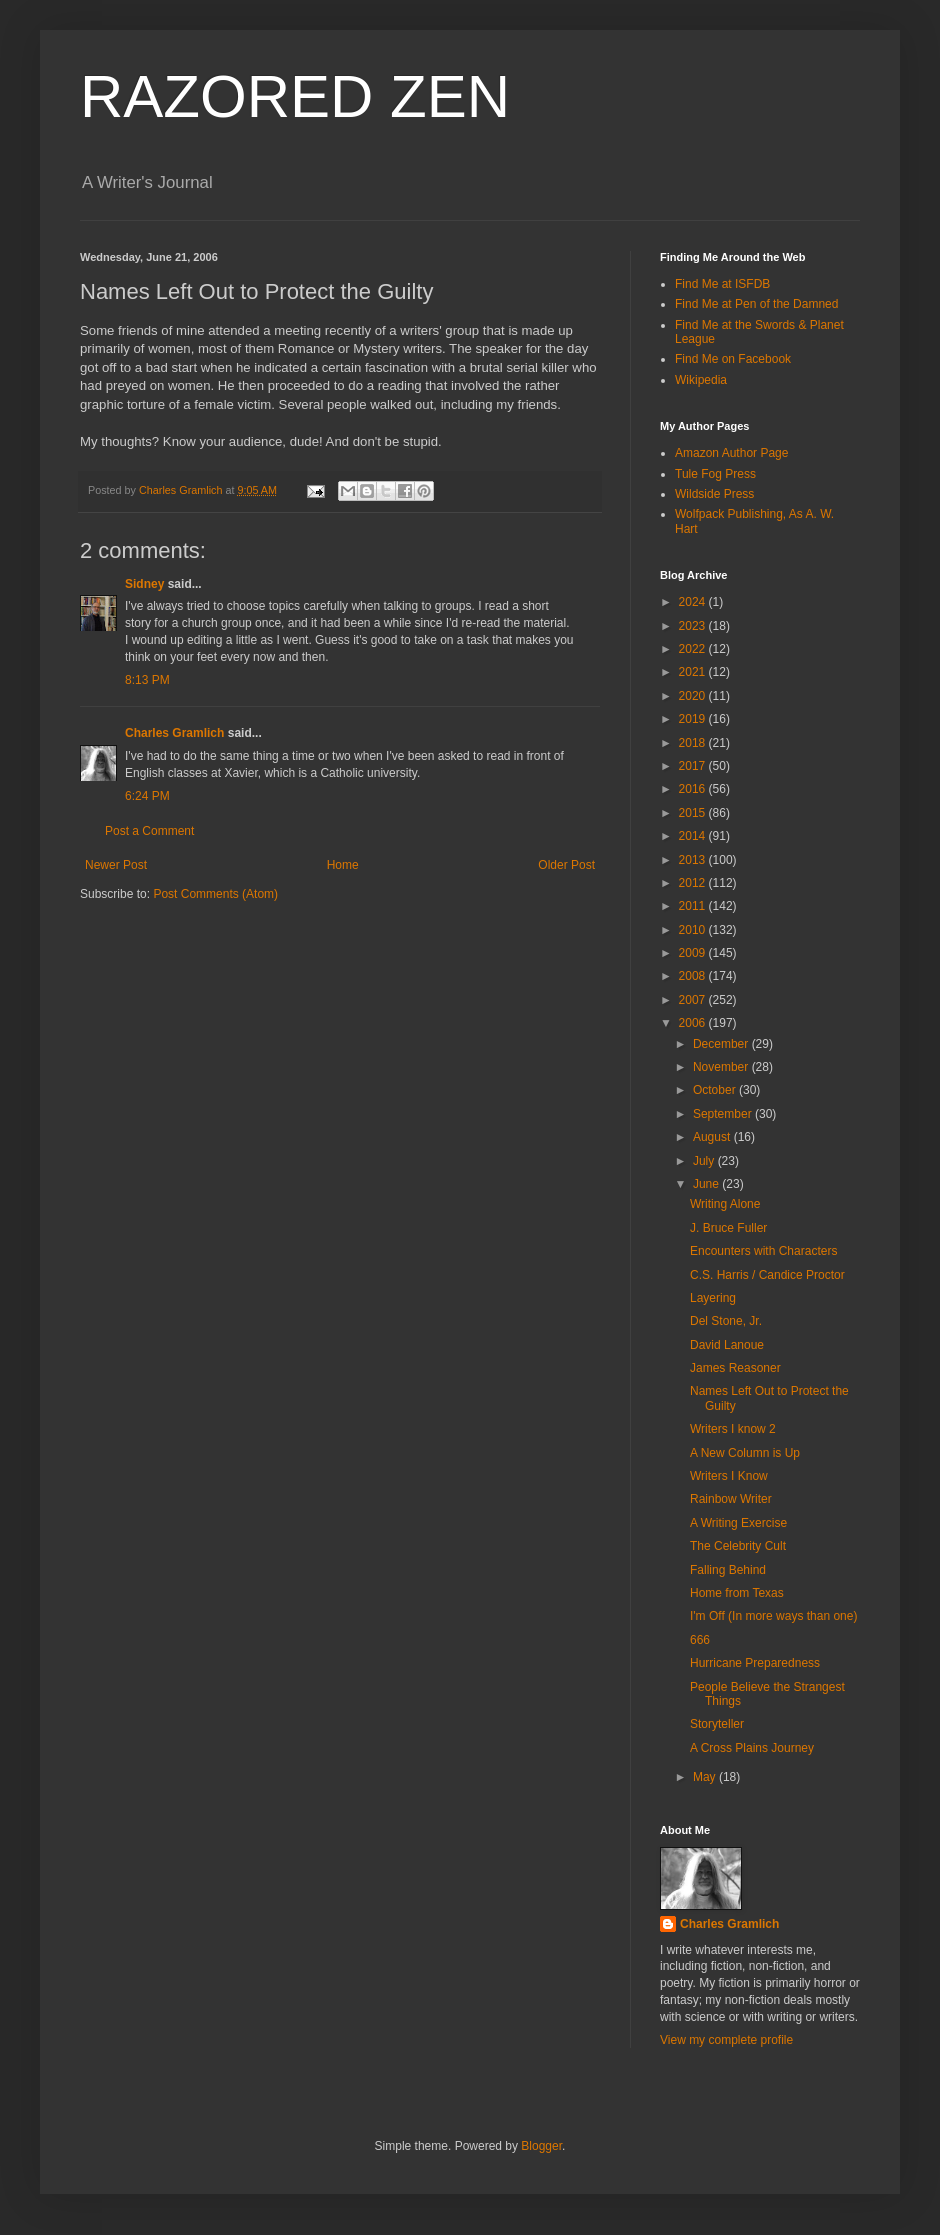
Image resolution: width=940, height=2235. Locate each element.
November (722, 1067)
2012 (694, 883)
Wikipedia (701, 380)
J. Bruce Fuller (728, 1228)
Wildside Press (714, 494)
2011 (694, 906)
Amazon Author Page (731, 453)
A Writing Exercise (738, 1523)
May (706, 1777)
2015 (694, 813)
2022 (694, 649)
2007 (694, 1000)
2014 (694, 836)
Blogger (541, 2146)
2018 (694, 743)
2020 (694, 696)
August (713, 1137)
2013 (694, 860)
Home (343, 865)
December (722, 1044)
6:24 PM (147, 796)
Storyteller (717, 1724)
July (705, 1161)
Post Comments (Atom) (215, 894)
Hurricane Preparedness (755, 1663)
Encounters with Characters (763, 1251)
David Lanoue (727, 1345)
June (707, 1184)
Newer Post (116, 865)
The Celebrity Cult (738, 1546)
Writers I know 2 (733, 1429)
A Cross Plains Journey (752, 1748)
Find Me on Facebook (733, 359)
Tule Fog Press (715, 474)
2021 (694, 672)
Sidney (144, 584)
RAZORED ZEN (295, 96)
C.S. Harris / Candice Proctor (767, 1275)
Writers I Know (729, 1476)
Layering (713, 1298)
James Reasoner (735, 1368)
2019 (694, 719)
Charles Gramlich (174, 733)
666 (700, 1640)
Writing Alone (725, 1204)
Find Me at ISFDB (722, 284)
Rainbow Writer (731, 1499)
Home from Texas (737, 1593)
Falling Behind (728, 1570)
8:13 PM (147, 680)
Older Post (566, 865)
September (724, 1114)
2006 (694, 1023)
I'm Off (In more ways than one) (773, 1616)
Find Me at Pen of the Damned (756, 304)
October (716, 1090)
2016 (694, 789)
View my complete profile (726, 2040)
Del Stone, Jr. (726, 1321)
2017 (694, 766)
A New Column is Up (745, 1453)
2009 (694, 953)
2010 (694, 930)
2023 (694, 626)
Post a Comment (149, 831)
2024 (694, 602)
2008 (694, 976)
